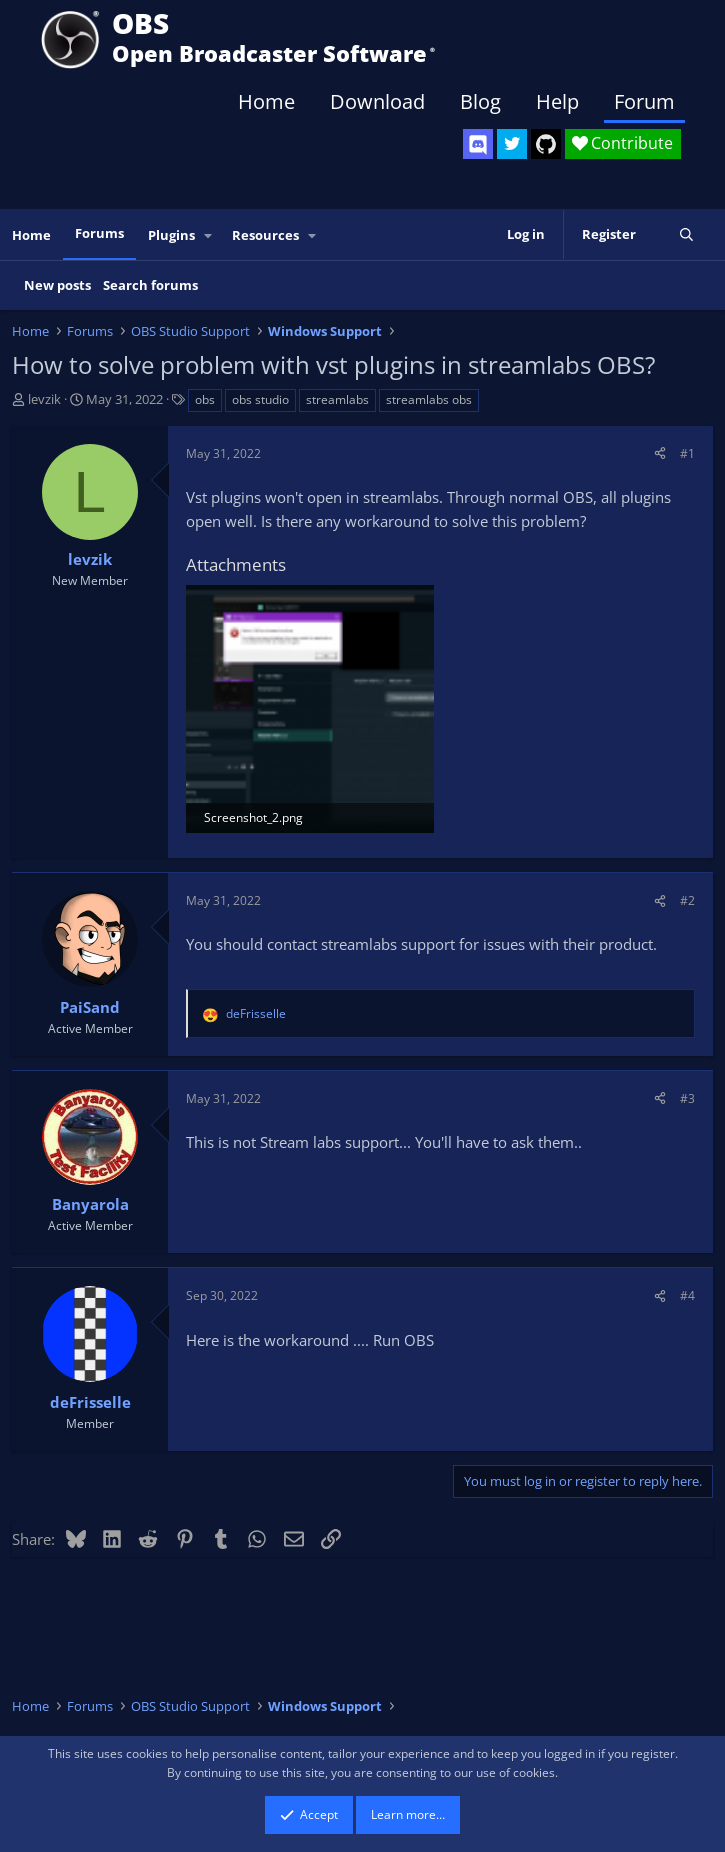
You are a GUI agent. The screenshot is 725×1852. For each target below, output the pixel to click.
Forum (644, 101)
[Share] (660, 453)
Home (266, 101)
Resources (265, 235)
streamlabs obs (429, 399)
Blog (480, 101)
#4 (687, 1295)
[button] (209, 235)
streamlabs (337, 399)
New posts (57, 285)
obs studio (260, 399)
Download (377, 101)
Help (557, 101)
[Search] (686, 234)
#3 (687, 1098)
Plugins (171, 235)
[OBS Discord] (478, 144)
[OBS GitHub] (546, 144)
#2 (687, 900)
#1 (687, 453)
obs (205, 399)
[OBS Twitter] (512, 144)
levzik (44, 399)
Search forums (150, 285)
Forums (99, 233)
